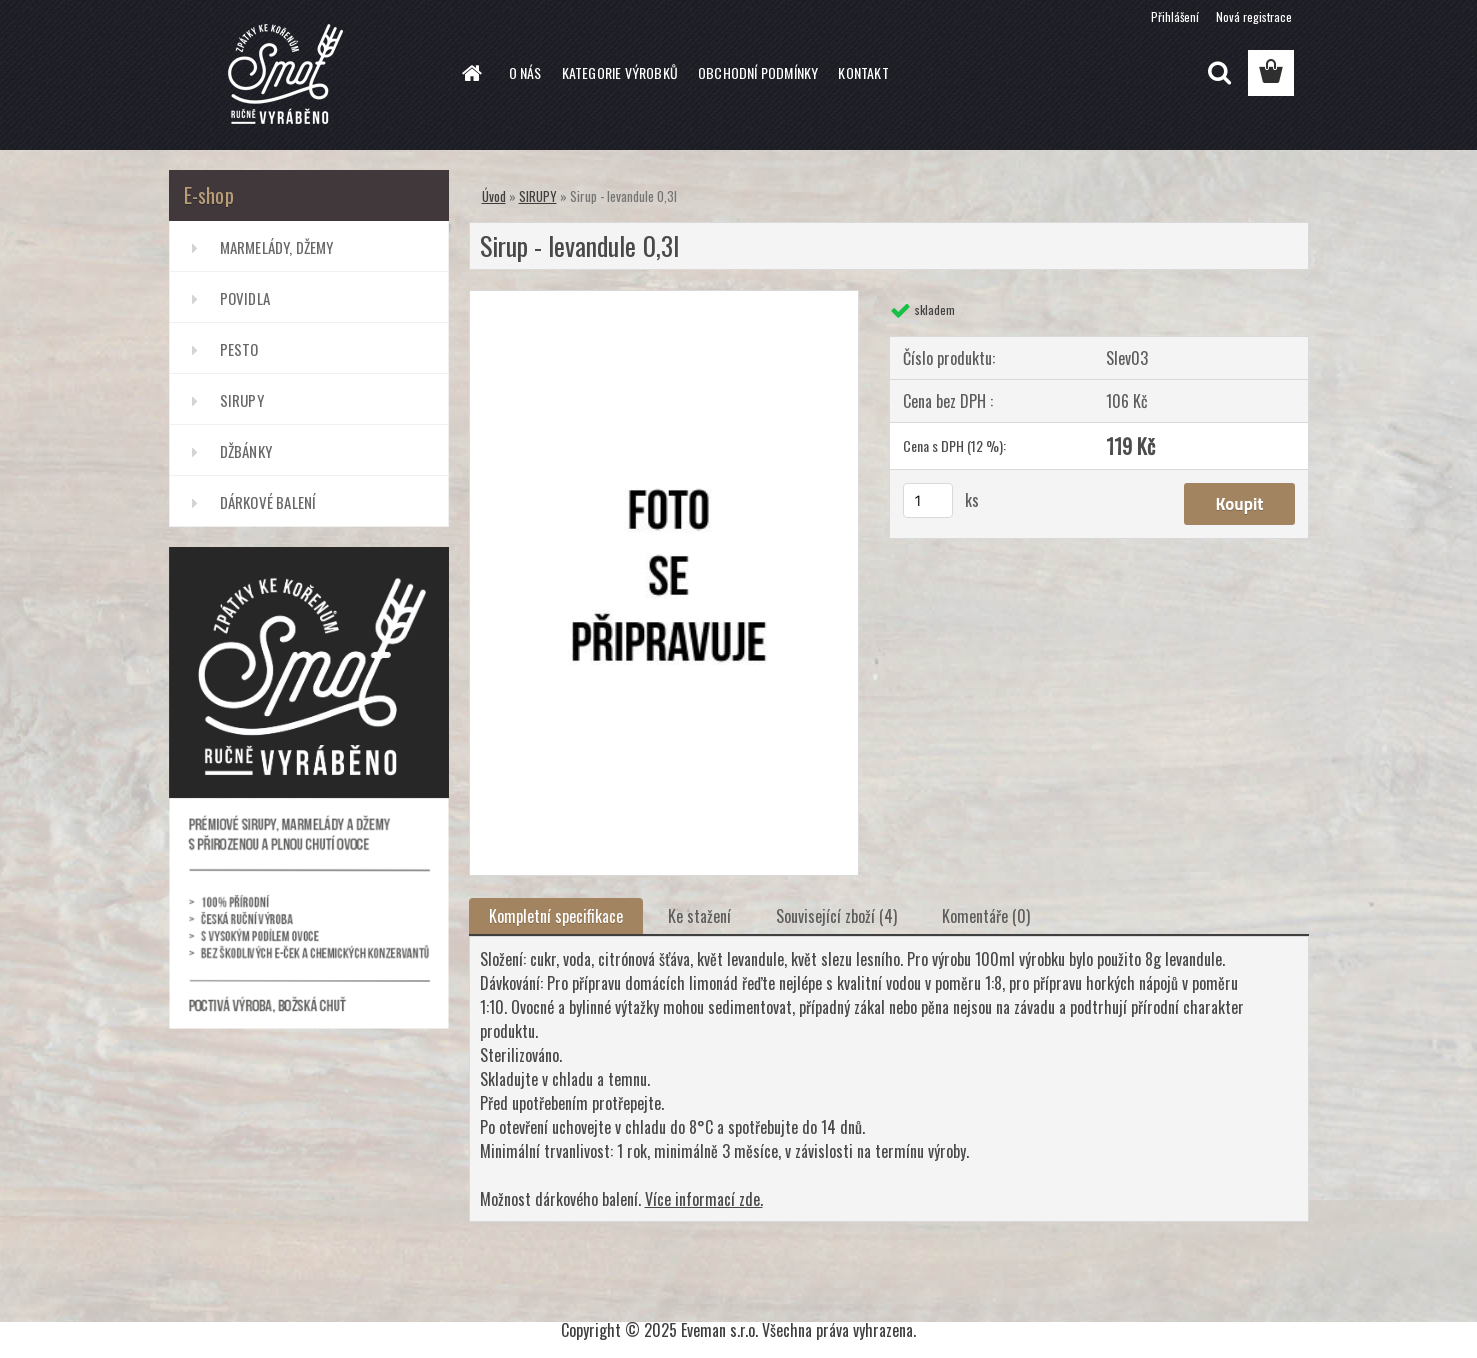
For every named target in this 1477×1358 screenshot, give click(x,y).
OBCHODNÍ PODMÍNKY (758, 72)
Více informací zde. (704, 1199)
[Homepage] (471, 73)
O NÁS (525, 72)
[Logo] (306, 74)
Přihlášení (1175, 16)
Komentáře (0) (986, 916)
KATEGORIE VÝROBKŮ (620, 72)
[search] (1219, 73)
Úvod (494, 196)
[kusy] (928, 500)
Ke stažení (699, 916)
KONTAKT (863, 72)
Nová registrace (1254, 16)
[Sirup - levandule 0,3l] (664, 299)
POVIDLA (245, 298)
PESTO (239, 349)
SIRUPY (242, 400)
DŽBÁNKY (246, 451)
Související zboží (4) (836, 916)
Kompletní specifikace (556, 916)
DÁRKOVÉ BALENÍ (268, 502)
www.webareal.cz (796, 1294)
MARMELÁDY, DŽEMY (277, 247)
